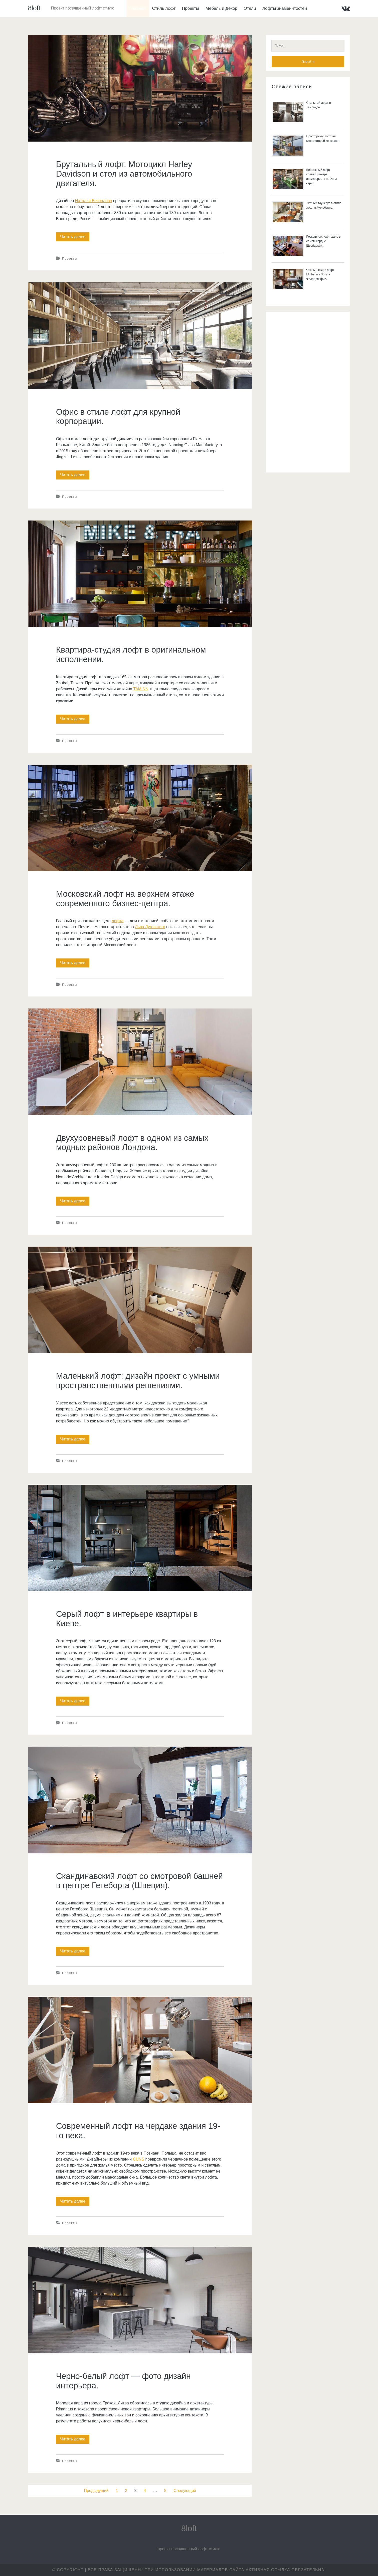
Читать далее (74, 236)
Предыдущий (96, 2490)
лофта (117, 921)
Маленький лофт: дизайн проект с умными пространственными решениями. (140, 1300)
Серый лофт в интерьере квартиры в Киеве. (140, 1538)
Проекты (190, 8)
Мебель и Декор (221, 8)
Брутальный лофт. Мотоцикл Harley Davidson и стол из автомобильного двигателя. (140, 88)
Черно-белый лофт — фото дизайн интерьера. (140, 2300)
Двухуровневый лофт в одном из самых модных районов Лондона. (140, 1061)
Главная (137, 8)
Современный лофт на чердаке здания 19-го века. (140, 2050)
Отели (250, 8)
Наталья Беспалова (93, 201)
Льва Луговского (150, 927)
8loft (34, 8)
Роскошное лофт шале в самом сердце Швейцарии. (323, 241)
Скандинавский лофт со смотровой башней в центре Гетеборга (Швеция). (140, 1800)
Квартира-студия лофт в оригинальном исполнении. (140, 574)
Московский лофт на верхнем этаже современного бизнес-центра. (140, 818)
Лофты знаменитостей (284, 8)
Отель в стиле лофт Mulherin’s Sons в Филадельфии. (320, 274)
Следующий (184, 2490)
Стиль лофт (164, 8)
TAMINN (140, 689)
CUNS (138, 2159)
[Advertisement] (309, 392)
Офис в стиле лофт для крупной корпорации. (140, 335)
